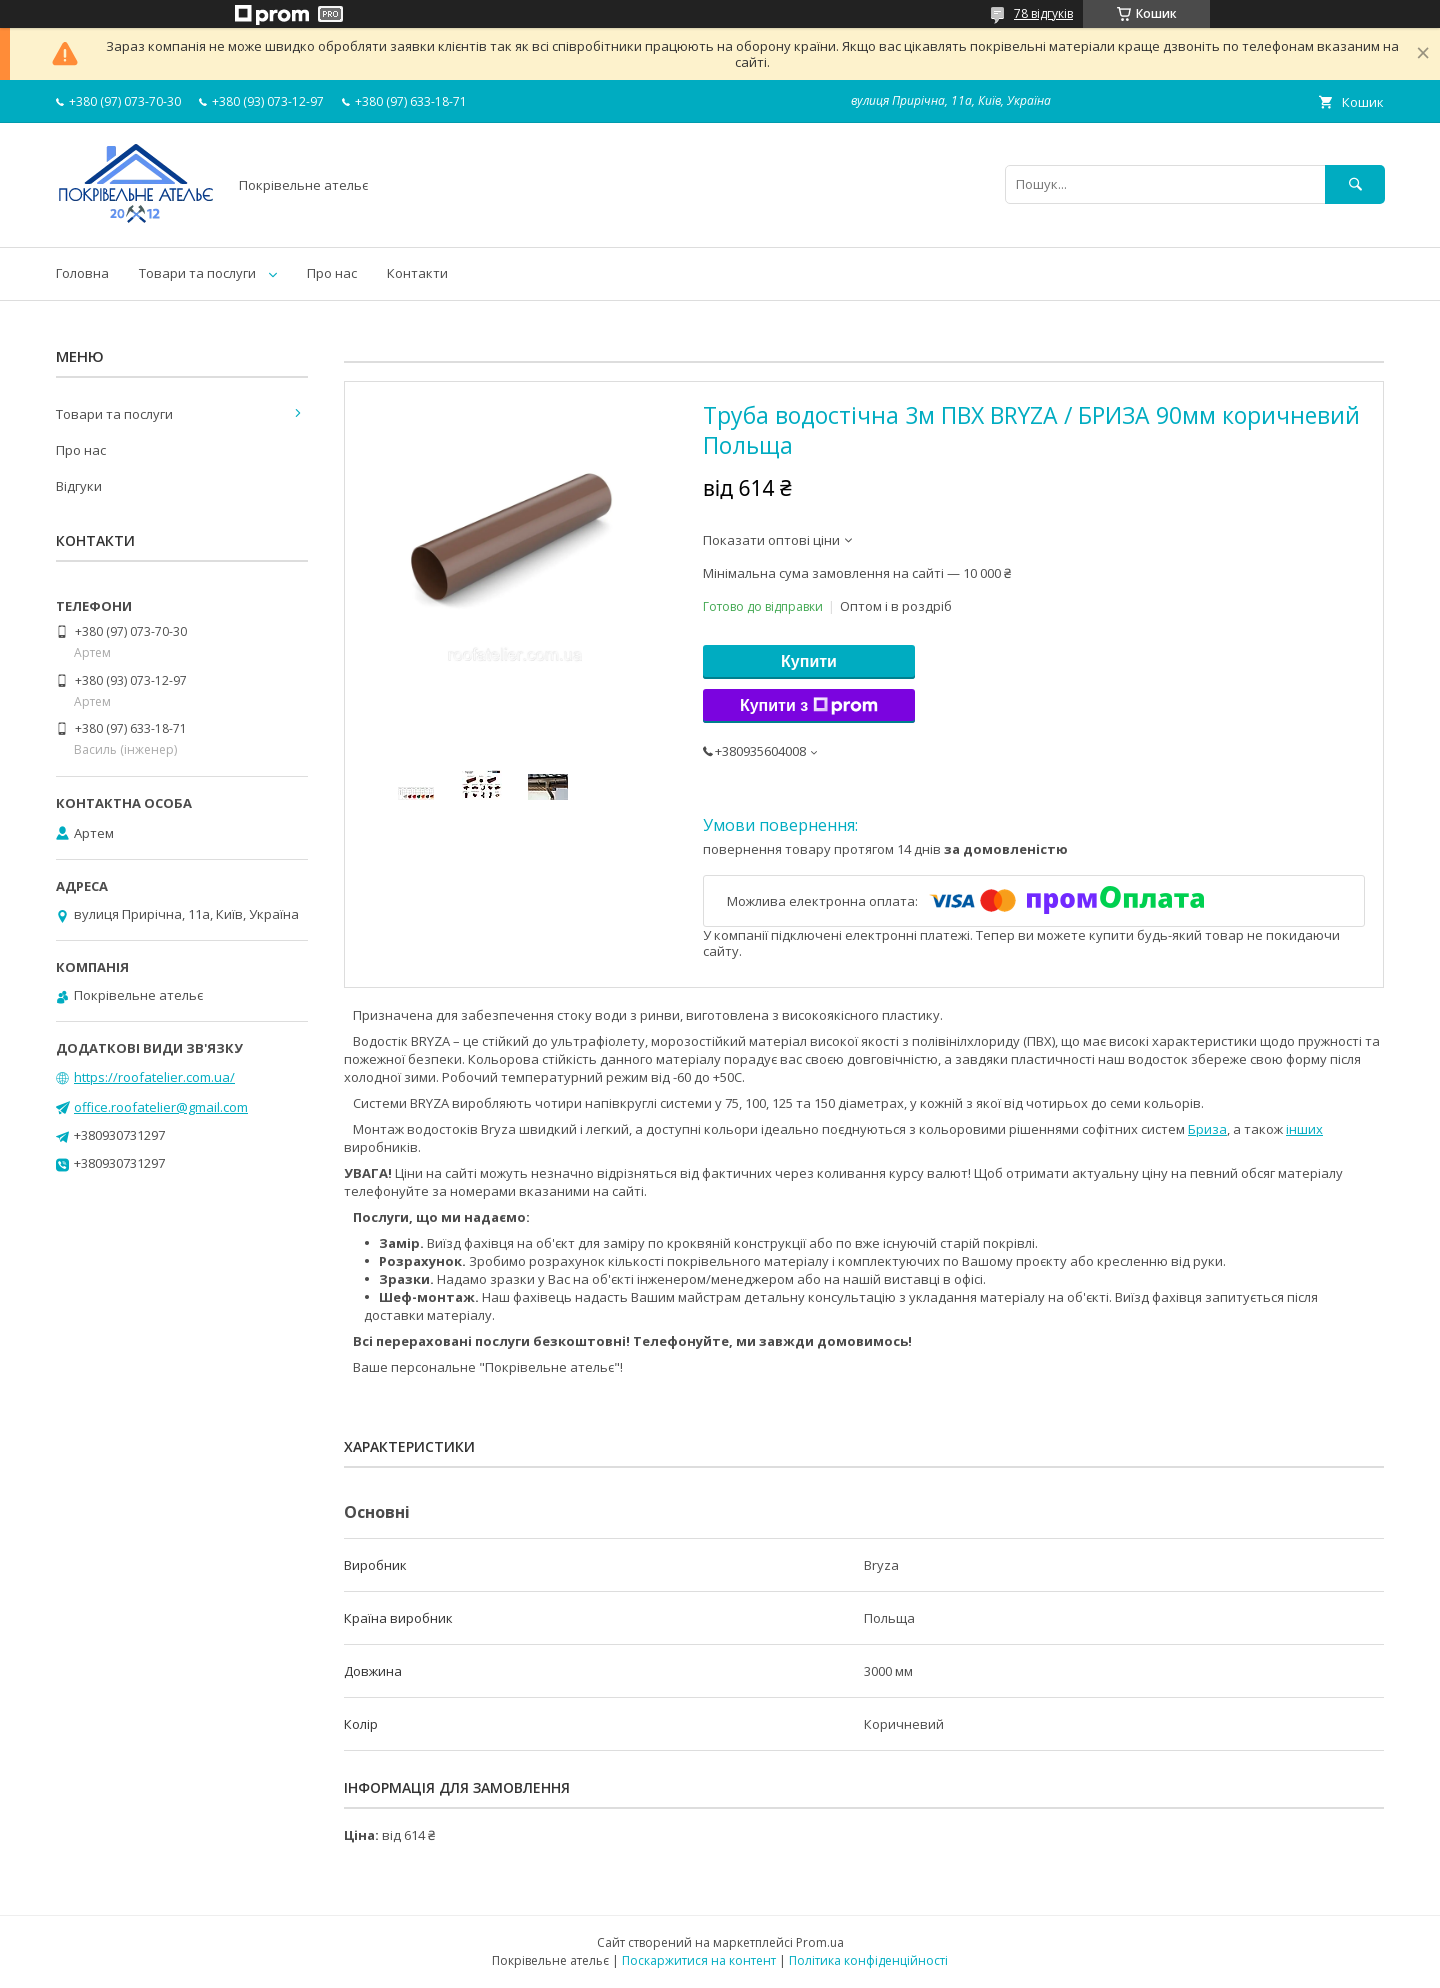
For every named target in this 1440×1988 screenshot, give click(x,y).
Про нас (332, 273)
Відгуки (79, 486)
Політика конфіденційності (868, 1960)
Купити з (809, 706)
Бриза (1207, 1129)
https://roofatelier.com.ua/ (154, 1077)
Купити (809, 661)
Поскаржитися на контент (699, 1960)
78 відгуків (1043, 13)
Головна (82, 273)
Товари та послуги (197, 273)
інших (1304, 1129)
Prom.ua (820, 1942)
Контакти (417, 273)
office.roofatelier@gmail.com (161, 1107)
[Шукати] (1355, 184)
